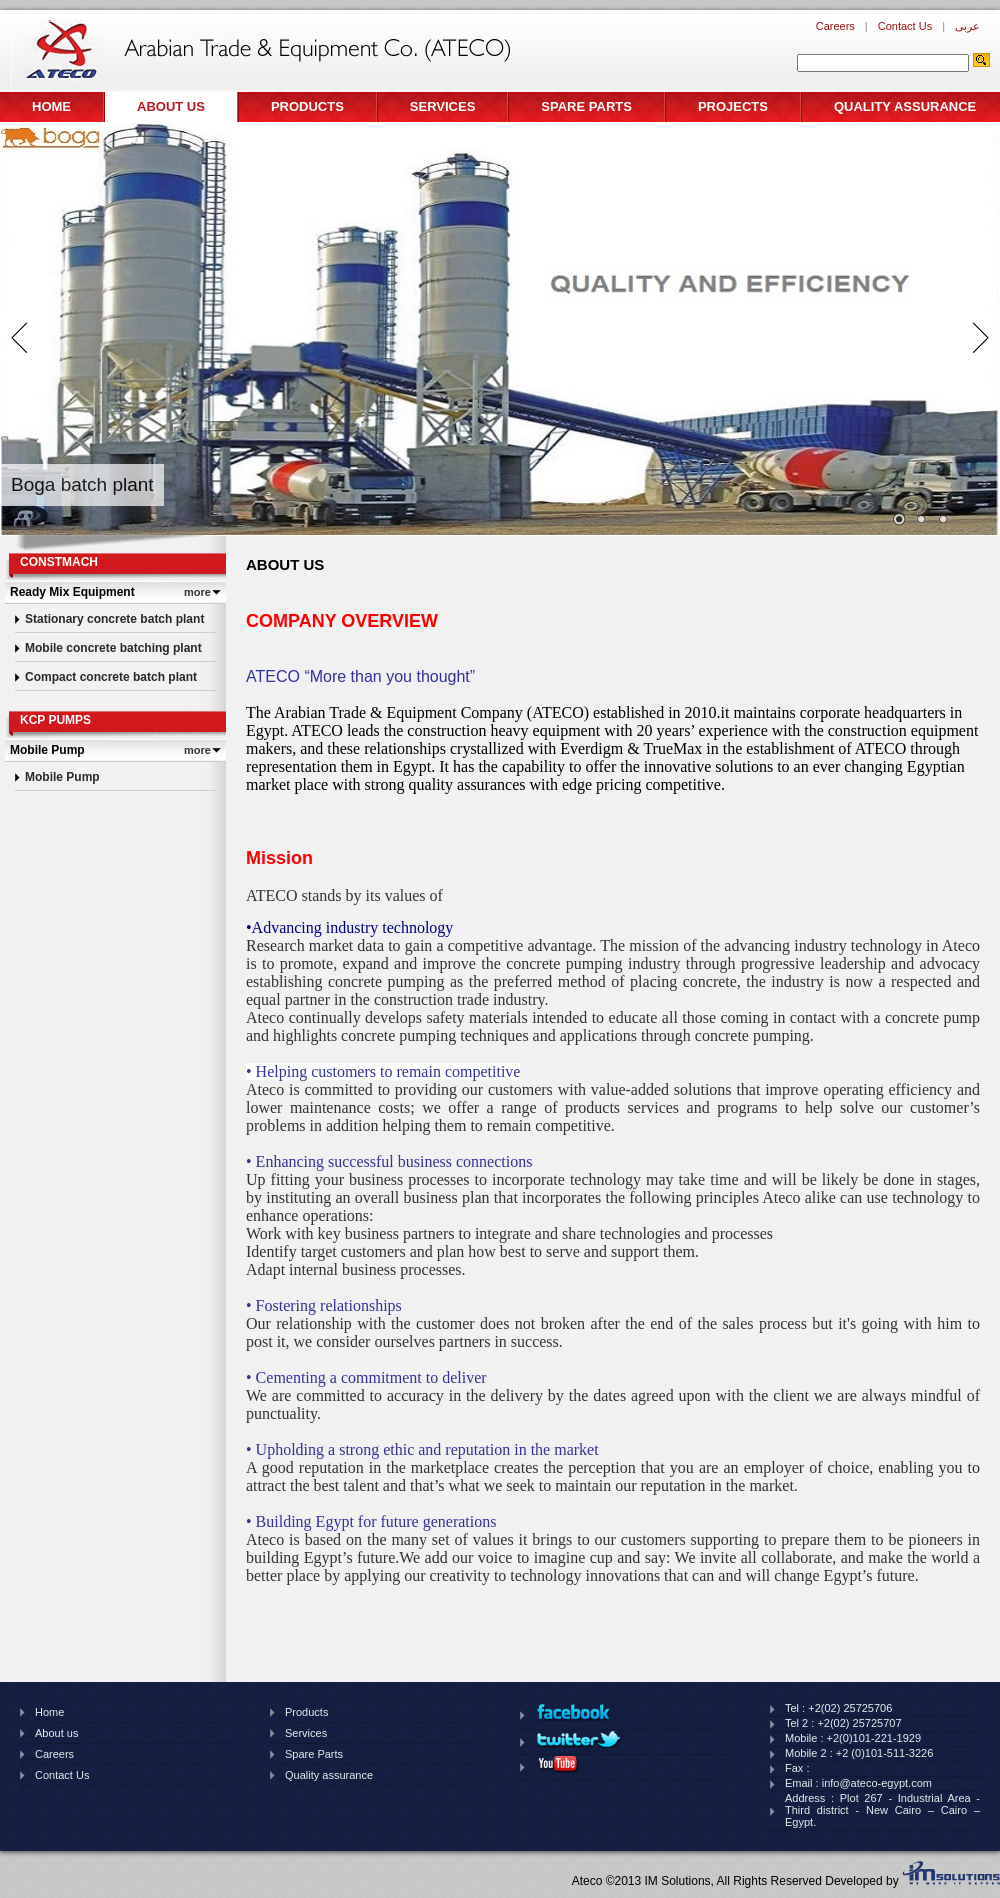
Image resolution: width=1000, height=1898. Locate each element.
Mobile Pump (62, 777)
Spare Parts (586, 106)
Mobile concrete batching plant (113, 648)
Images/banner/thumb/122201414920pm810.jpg (899, 520)
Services (443, 106)
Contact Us (905, 26)
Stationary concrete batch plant (114, 619)
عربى (967, 26)
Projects (733, 106)
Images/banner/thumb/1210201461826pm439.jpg (921, 520)
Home (51, 106)
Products (307, 106)
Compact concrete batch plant (111, 677)
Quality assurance (905, 106)
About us (171, 106)
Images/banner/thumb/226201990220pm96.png (943, 520)
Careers (835, 26)
